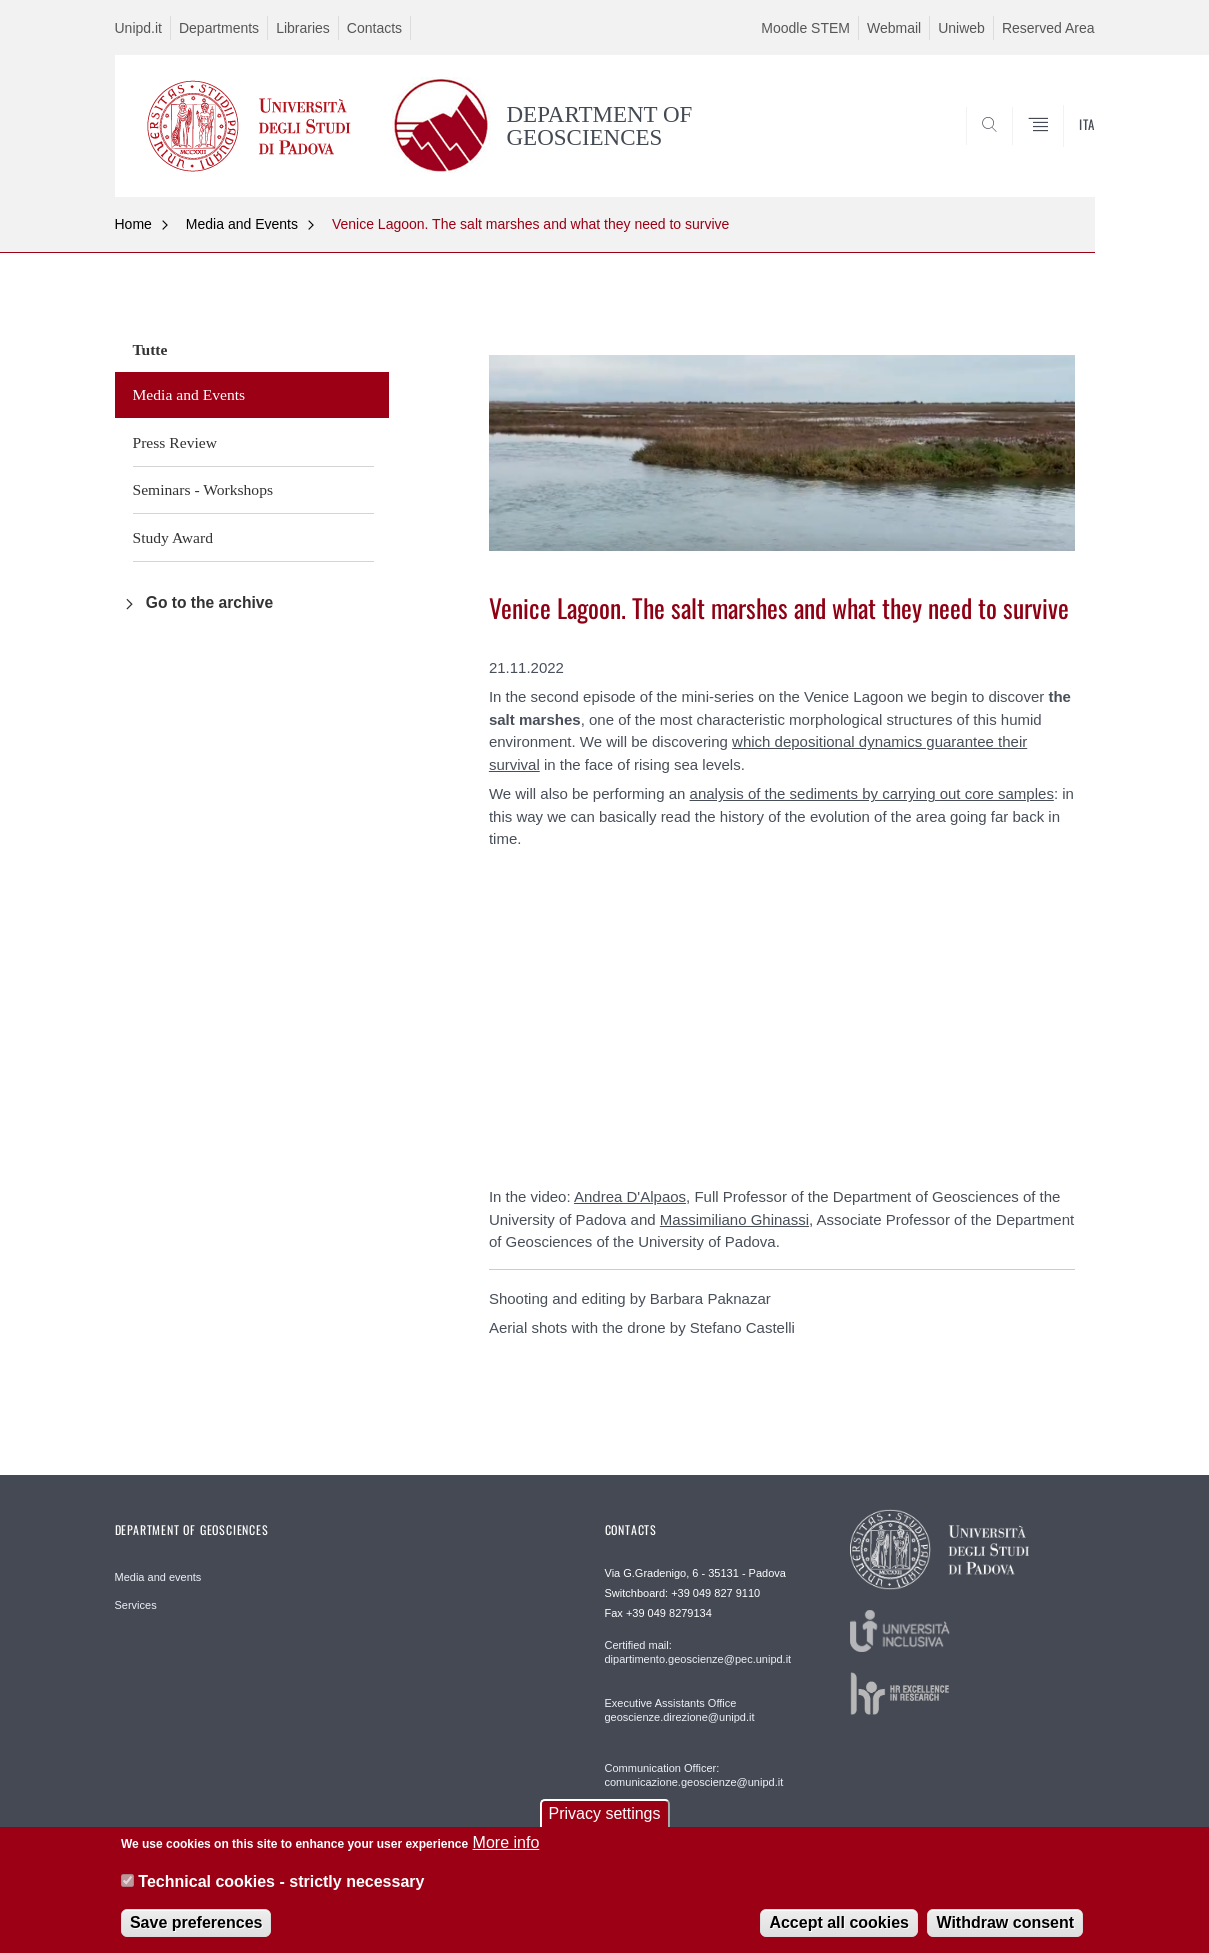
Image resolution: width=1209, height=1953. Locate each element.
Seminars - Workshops (203, 489)
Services (136, 1605)
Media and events (158, 1577)
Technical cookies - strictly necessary (281, 1881)
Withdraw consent (1005, 1922)
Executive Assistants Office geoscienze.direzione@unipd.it (680, 1710)
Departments (219, 28)
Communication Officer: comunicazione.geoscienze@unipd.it (694, 1775)
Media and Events (242, 224)
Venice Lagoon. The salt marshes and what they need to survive (530, 224)
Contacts (374, 28)
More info (506, 1842)
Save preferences (196, 1922)
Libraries (303, 28)
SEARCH (1059, 148)
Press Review (175, 442)
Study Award (173, 537)
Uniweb (961, 28)
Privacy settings (604, 1813)
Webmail (894, 28)
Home (133, 224)
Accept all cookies (839, 1922)
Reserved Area (1048, 28)
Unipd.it (138, 28)
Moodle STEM (805, 28)
